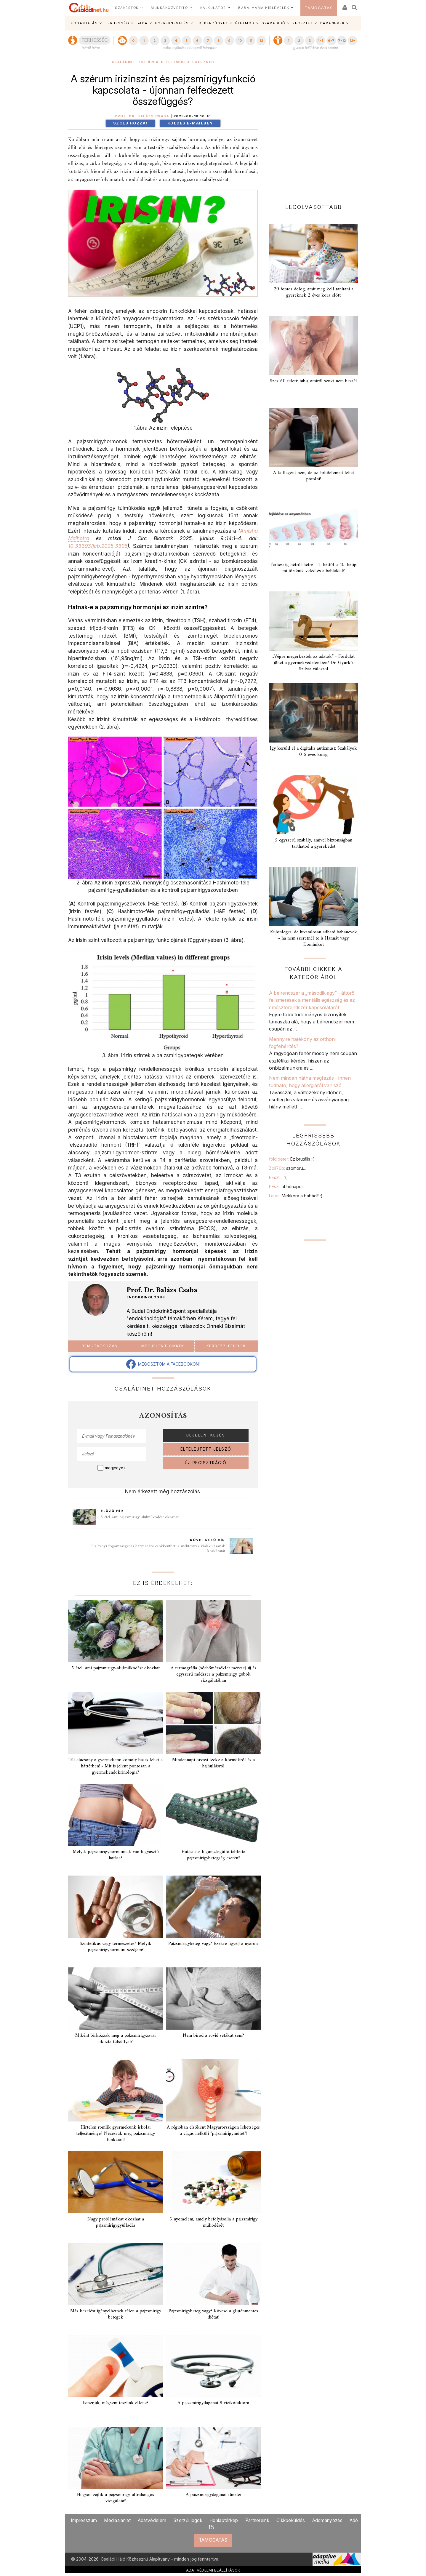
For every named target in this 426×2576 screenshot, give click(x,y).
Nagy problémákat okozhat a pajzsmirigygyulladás (115, 2222)
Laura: (296, 1195)
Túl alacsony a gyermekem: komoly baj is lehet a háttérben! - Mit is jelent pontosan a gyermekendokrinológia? (115, 1766)
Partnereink (257, 2520)
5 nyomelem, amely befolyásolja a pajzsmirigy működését (213, 2222)
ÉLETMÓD (244, 23)
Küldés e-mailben (190, 123)
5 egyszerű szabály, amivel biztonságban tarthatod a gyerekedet (313, 843)
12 (261, 41)
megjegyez (115, 1467)
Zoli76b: (287, 1168)
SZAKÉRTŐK (127, 8)
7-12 (342, 41)
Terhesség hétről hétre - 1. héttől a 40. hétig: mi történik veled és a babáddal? (313, 568)
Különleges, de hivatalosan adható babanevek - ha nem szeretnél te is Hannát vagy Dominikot (313, 938)
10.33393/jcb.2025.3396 (97, 546)
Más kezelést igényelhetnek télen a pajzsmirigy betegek (115, 2314)
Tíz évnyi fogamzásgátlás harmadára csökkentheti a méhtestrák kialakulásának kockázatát (158, 1549)
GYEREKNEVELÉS (172, 23)
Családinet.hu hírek (135, 62)
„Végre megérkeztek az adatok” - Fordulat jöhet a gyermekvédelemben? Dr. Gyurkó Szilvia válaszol (313, 662)
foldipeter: (291, 1158)
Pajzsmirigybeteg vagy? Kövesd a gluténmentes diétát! (213, 2314)
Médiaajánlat (117, 2520)
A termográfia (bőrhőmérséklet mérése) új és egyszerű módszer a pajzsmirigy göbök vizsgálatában (213, 1674)
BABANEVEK (332, 23)
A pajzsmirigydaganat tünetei (213, 2495)
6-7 (331, 41)
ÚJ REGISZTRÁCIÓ (206, 1462)
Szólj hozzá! (130, 123)
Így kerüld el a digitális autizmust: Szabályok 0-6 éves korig (313, 751)
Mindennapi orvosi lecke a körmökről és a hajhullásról (213, 1763)
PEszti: (277, 1177)
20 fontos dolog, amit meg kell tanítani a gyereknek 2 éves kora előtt (313, 292)
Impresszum (84, 2520)
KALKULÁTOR (213, 8)
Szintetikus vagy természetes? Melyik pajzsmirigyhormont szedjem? (115, 1947)
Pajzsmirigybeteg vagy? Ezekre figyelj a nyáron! (213, 1944)
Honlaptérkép (223, 2520)
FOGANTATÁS (84, 23)
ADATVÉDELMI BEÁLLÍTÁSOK (213, 2570)
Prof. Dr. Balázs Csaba (142, 116)
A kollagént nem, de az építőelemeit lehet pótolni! (313, 476)
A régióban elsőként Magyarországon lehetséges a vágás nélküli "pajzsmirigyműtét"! (213, 2130)
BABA (142, 23)
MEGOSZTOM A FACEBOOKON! (163, 1364)
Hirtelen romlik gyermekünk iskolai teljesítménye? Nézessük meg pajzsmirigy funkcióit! (115, 2133)
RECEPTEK (302, 23)
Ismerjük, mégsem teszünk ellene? (115, 2403)
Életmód (175, 62)
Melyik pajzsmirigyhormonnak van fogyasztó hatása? (116, 1855)
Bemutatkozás (100, 1346)
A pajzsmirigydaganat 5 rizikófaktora (213, 2403)
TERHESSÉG (117, 23)
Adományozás (327, 2520)
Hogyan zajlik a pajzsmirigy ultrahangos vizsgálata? (115, 2498)
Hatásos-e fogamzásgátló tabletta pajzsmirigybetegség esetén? (213, 1855)
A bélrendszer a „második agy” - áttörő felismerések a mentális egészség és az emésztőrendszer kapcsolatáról (312, 1000)
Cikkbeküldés (290, 2520)
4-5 (320, 41)
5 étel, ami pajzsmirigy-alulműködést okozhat (140, 1517)
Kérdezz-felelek (226, 1346)
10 (240, 41)
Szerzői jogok (187, 2520)
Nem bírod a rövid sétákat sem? (213, 2035)
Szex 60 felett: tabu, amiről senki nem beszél (313, 381)
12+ (352, 41)
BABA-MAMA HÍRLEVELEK (263, 8)
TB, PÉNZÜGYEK (212, 23)
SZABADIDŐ (273, 23)
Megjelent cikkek (162, 1346)
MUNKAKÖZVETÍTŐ (169, 8)
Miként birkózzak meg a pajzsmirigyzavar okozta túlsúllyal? (115, 2038)
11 (250, 41)
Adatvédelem (152, 2520)
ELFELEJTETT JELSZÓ (205, 1449)
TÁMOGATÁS (319, 8)
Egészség (203, 62)
